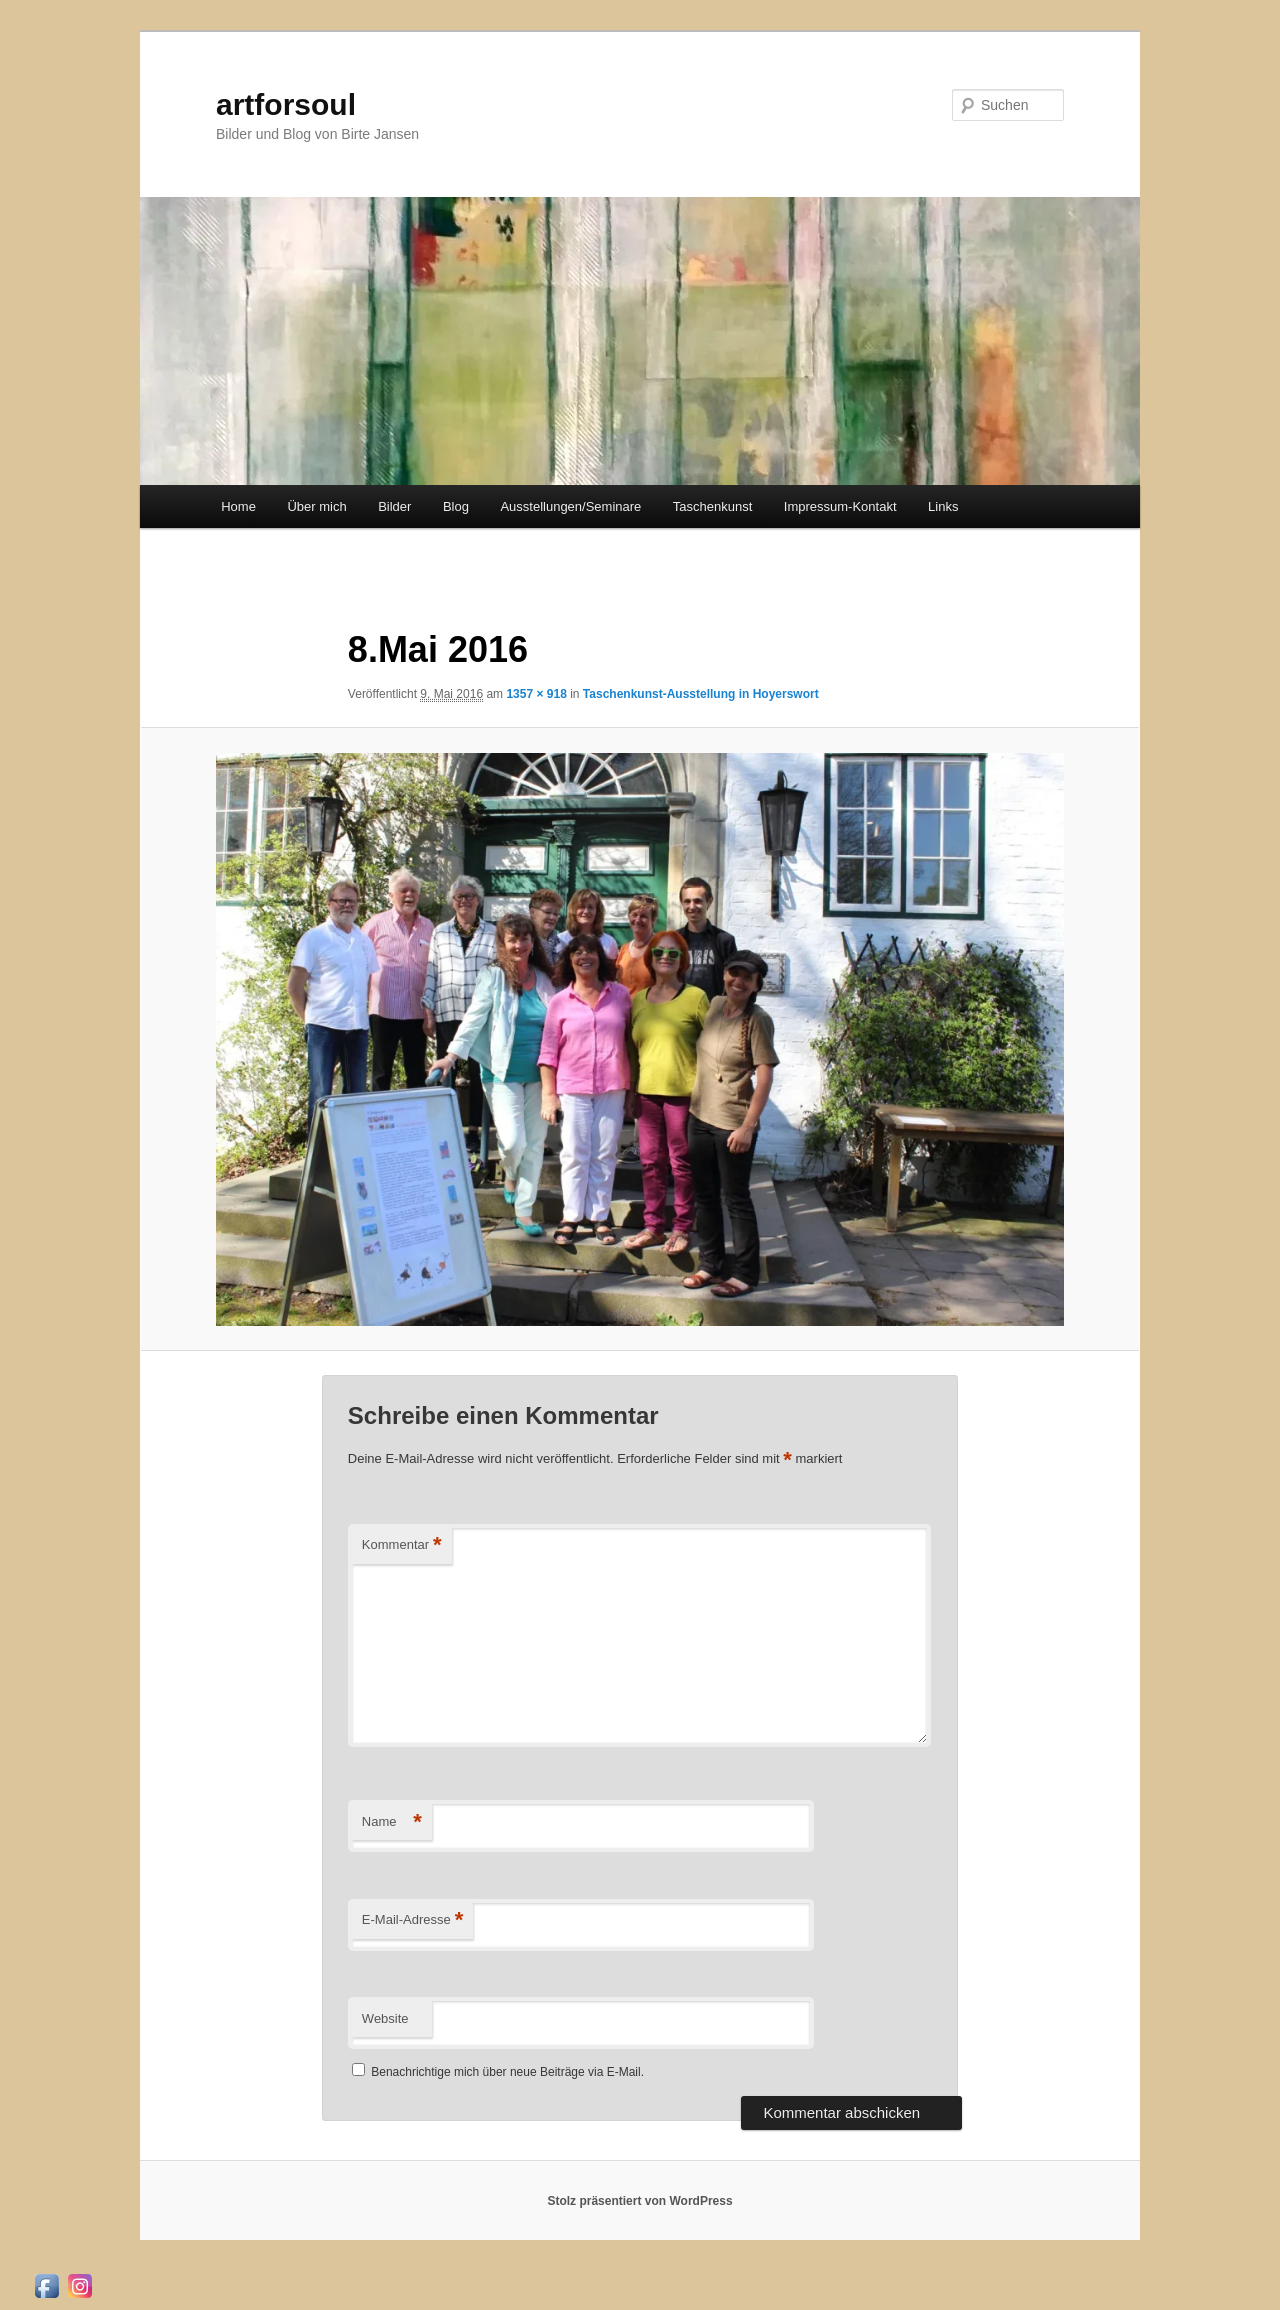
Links (943, 506)
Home (238, 506)
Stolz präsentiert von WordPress (639, 2201)
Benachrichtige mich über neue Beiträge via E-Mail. (507, 2072)
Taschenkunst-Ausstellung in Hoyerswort (701, 694)
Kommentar (402, 1545)
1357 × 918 (536, 694)
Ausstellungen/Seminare (570, 506)
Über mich (316, 506)
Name (392, 1822)
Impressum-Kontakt (840, 506)
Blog (456, 506)
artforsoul (286, 104)
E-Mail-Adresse (412, 1920)
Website (385, 2018)
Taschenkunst (713, 506)
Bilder (394, 506)
